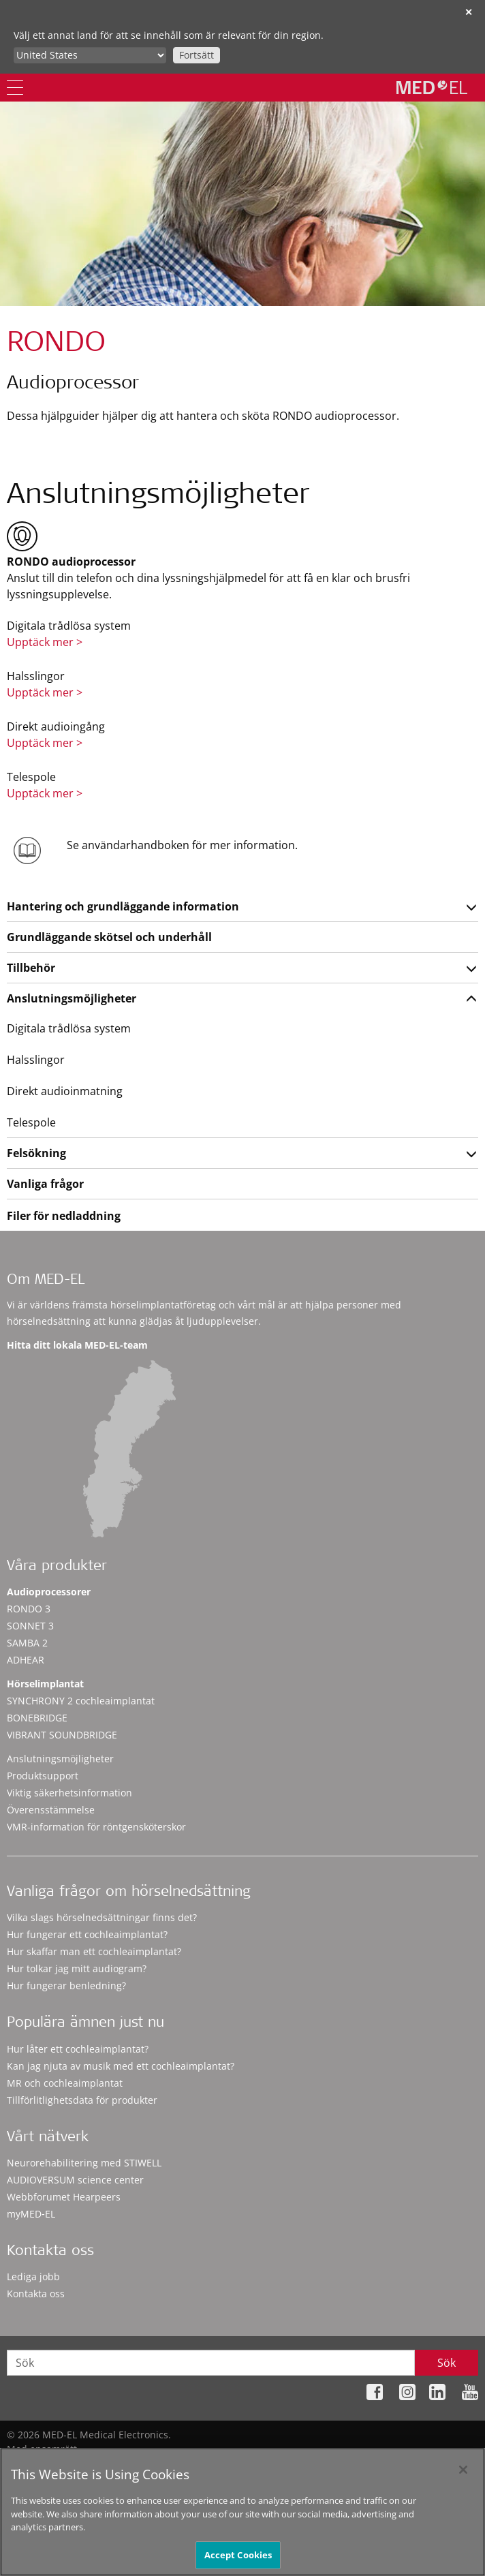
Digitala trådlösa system (69, 1028)
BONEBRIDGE (37, 1717)
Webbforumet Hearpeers (64, 2196)
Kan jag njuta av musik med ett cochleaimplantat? (120, 2065)
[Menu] (15, 87)
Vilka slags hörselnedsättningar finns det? (102, 1917)
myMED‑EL (31, 2213)
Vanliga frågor (45, 1183)
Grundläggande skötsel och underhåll (109, 937)
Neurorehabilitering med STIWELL (84, 2162)
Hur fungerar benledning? (66, 1985)
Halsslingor (36, 1059)
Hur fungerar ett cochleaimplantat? (87, 1934)
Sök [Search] (446, 2362)
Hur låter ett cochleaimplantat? (77, 2048)
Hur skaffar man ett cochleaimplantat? (94, 1951)
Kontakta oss (36, 2293)
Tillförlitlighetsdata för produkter (82, 2100)
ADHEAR (25, 1659)
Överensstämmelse (51, 1809)
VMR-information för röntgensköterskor (96, 1826)
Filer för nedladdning (64, 1215)
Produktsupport (42, 1775)
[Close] (463, 2477)
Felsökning (36, 1153)
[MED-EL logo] (431, 87)
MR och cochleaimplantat (65, 2082)
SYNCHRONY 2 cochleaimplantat (81, 1700)
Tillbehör (31, 967)
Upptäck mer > (44, 641)
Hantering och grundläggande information (123, 906)
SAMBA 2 (27, 1642)
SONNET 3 (30, 1625)
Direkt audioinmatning (65, 1091)
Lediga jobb (33, 2276)
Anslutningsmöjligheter (71, 998)
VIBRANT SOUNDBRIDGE (62, 1734)
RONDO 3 (28, 1608)
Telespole (31, 1122)
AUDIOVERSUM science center (75, 2179)
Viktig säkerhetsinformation (69, 1792)
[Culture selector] (90, 55)
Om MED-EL (45, 1281)
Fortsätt (196, 54)
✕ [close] (469, 11)
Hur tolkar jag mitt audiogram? (76, 1968)
